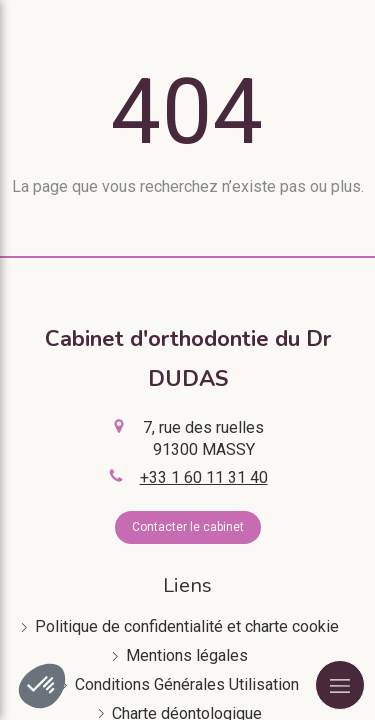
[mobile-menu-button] (340, 685)
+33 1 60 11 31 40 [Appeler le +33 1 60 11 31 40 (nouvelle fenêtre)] (204, 477)
